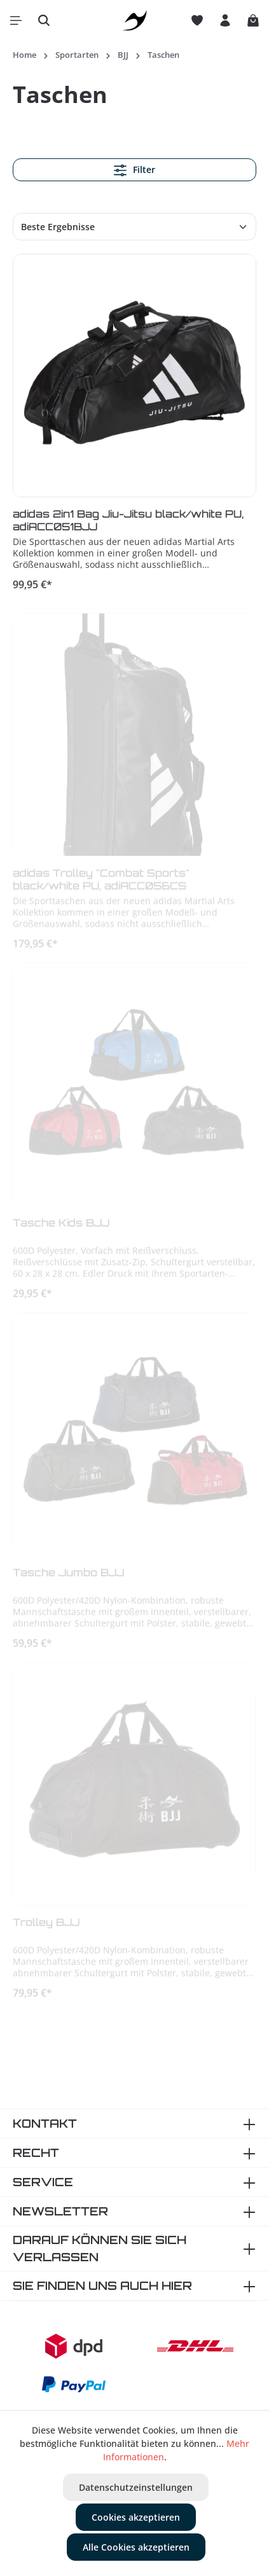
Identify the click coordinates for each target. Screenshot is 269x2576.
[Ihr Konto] (225, 20)
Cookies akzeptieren (136, 2517)
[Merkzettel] (197, 20)
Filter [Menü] (134, 170)
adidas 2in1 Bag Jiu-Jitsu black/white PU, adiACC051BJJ (128, 522)
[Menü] (16, 20)
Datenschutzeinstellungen (136, 2487)
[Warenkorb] (253, 20)
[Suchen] (44, 20)
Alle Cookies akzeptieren (136, 2547)
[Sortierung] (134, 226)
